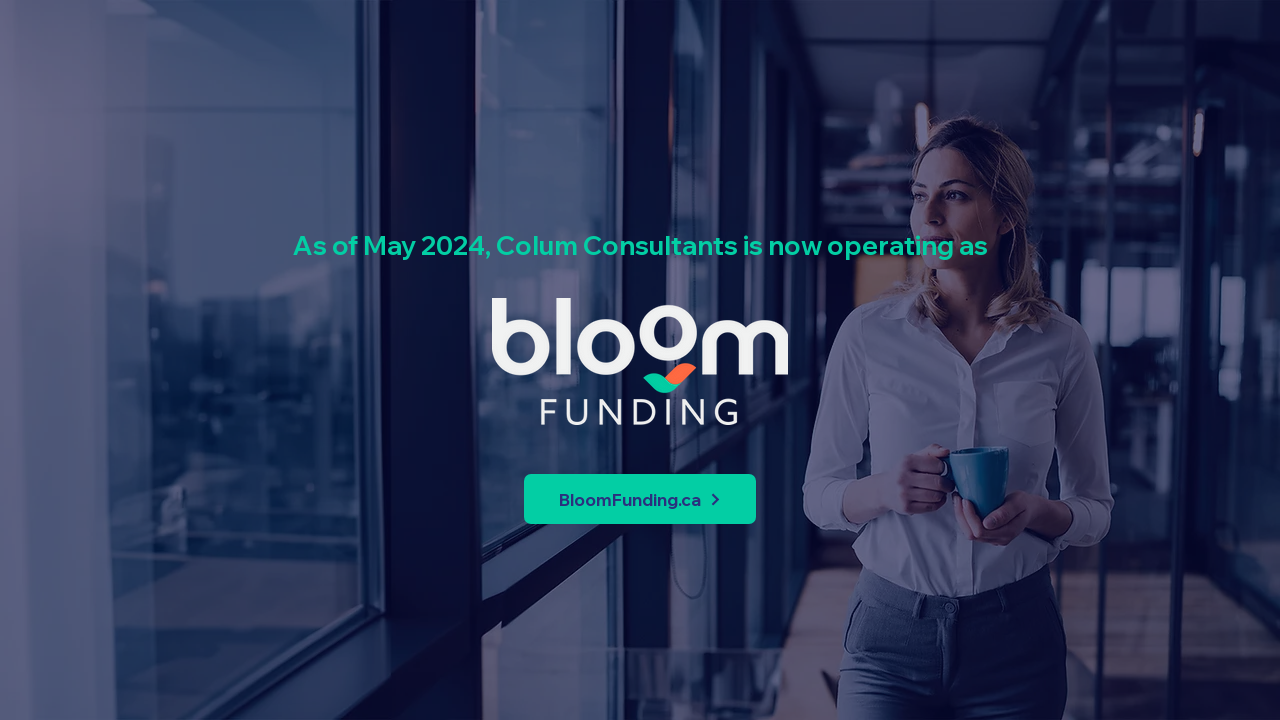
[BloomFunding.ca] (640, 499)
